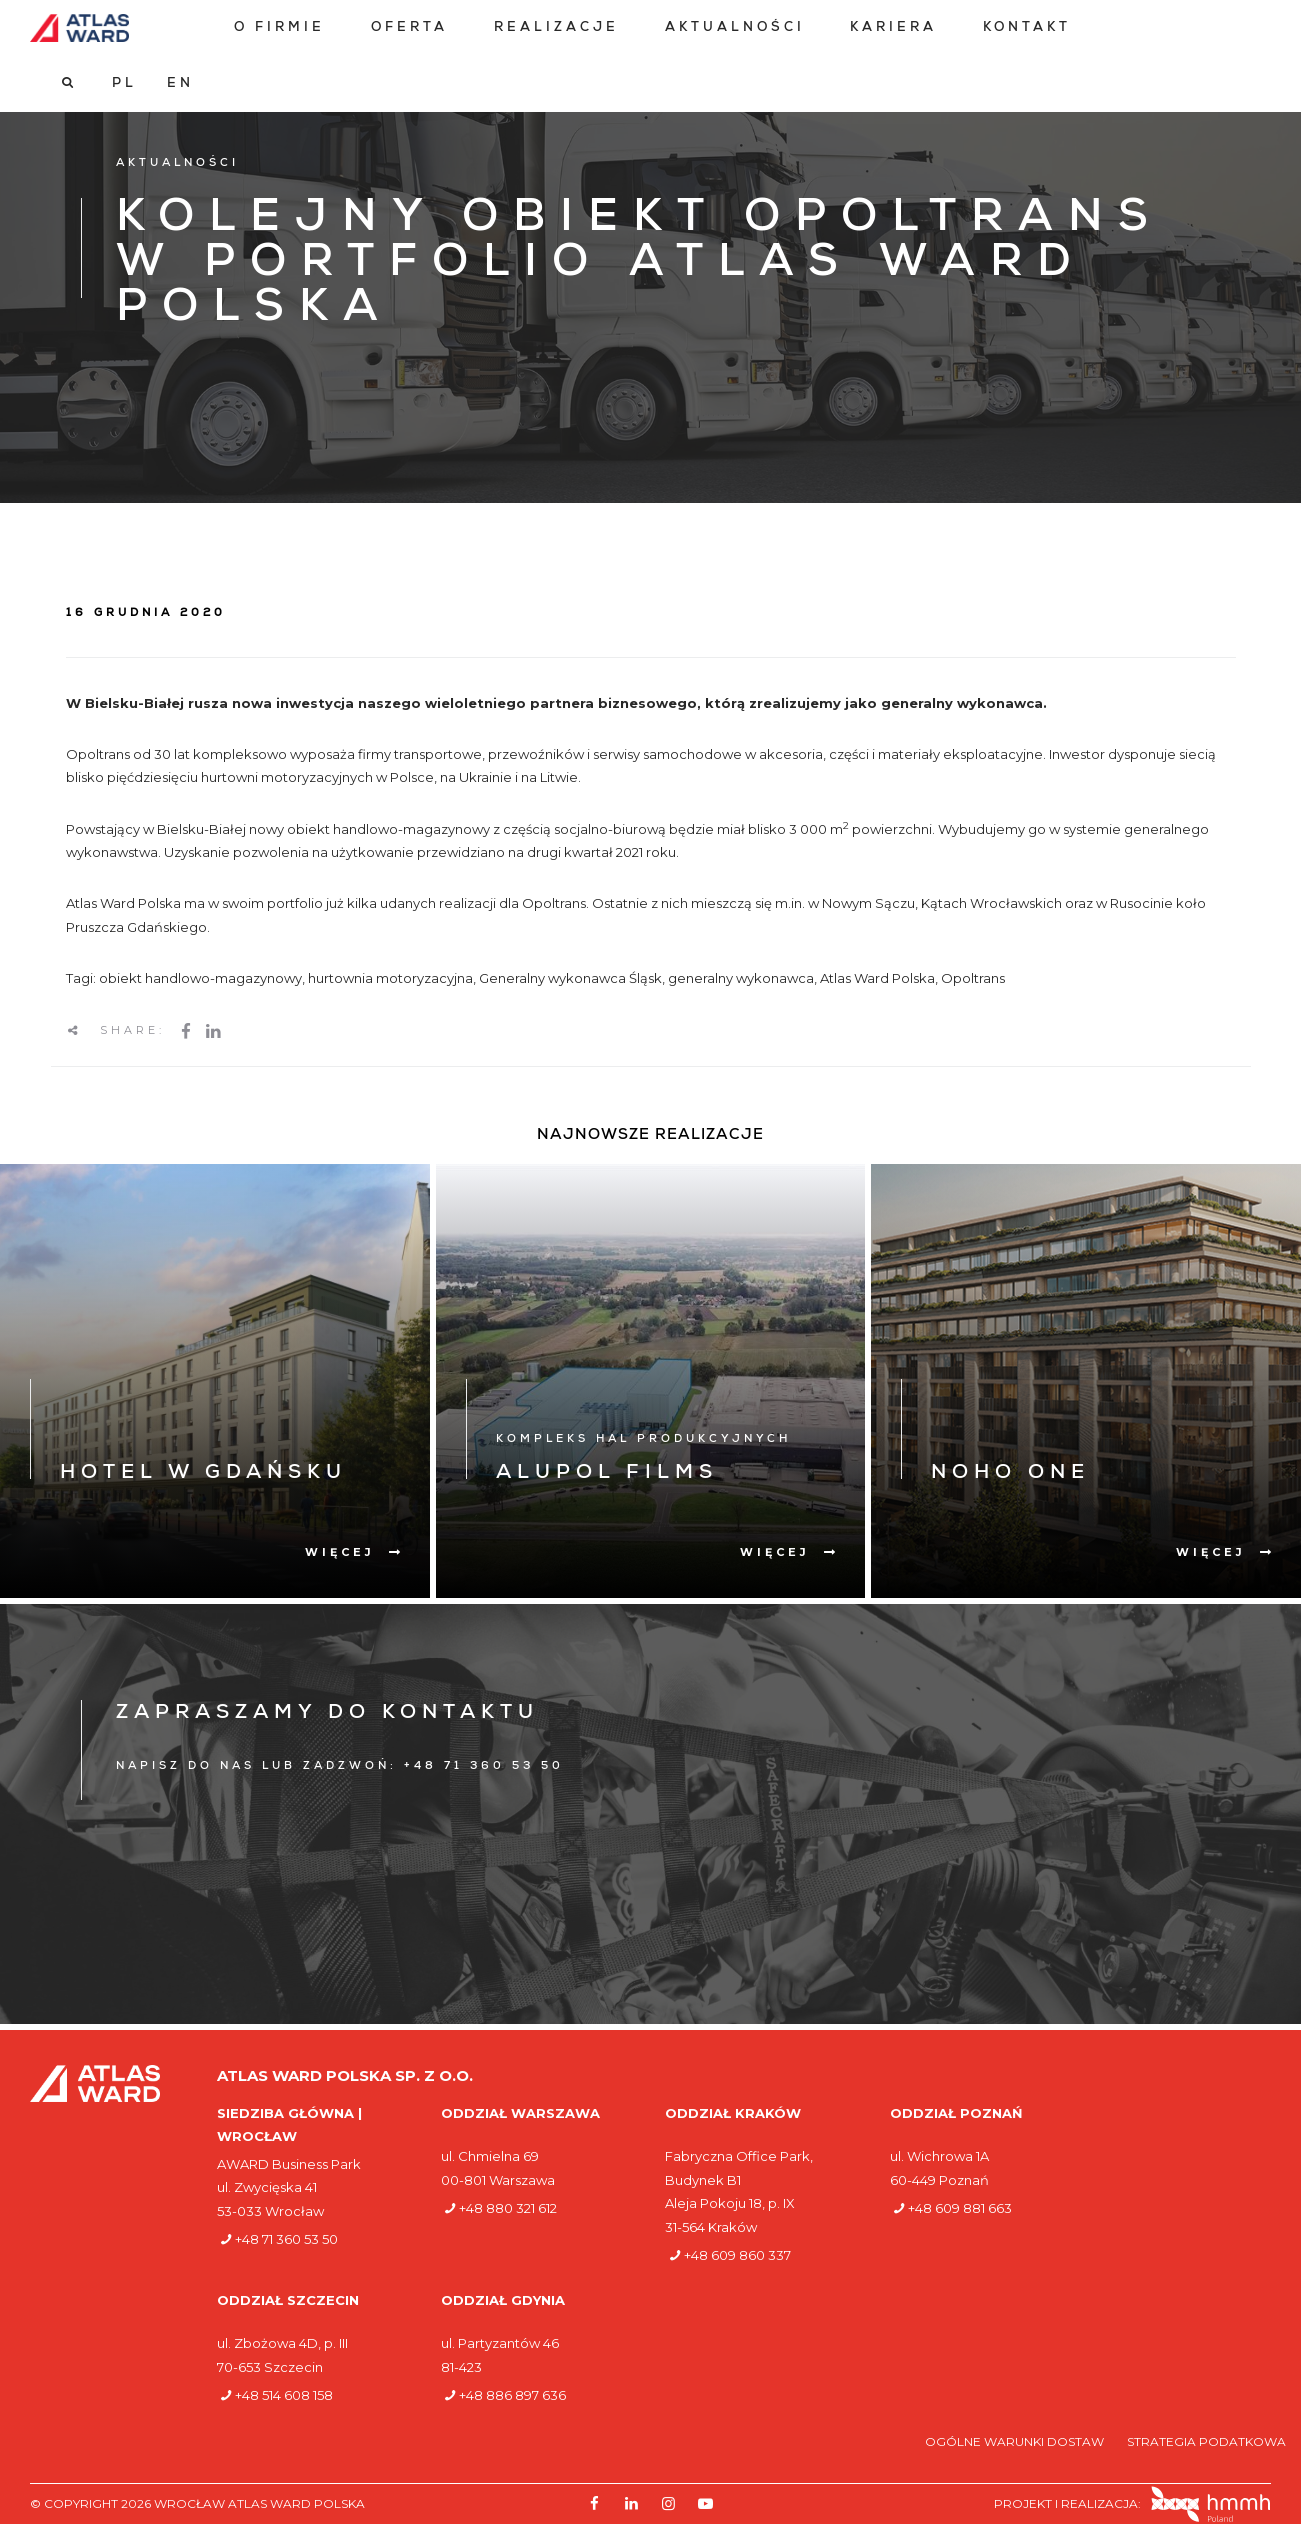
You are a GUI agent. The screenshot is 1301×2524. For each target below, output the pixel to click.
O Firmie (277, 28)
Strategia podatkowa (1206, 2441)
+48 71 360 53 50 (286, 2239)
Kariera (891, 28)
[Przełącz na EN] (1242, 28)
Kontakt (1025, 28)
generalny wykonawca (741, 978)
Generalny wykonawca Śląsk (570, 978)
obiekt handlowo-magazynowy (200, 978)
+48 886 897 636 (512, 2395)
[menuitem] (277, 28)
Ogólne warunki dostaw (1016, 2441)
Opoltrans (973, 978)
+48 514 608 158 (284, 2395)
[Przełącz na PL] (1186, 28)
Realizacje (554, 28)
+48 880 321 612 (508, 2208)
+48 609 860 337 (737, 2255)
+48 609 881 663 (960, 2208)
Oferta (407, 28)
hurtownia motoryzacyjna (390, 978)
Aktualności (732, 28)
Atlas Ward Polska (877, 978)
